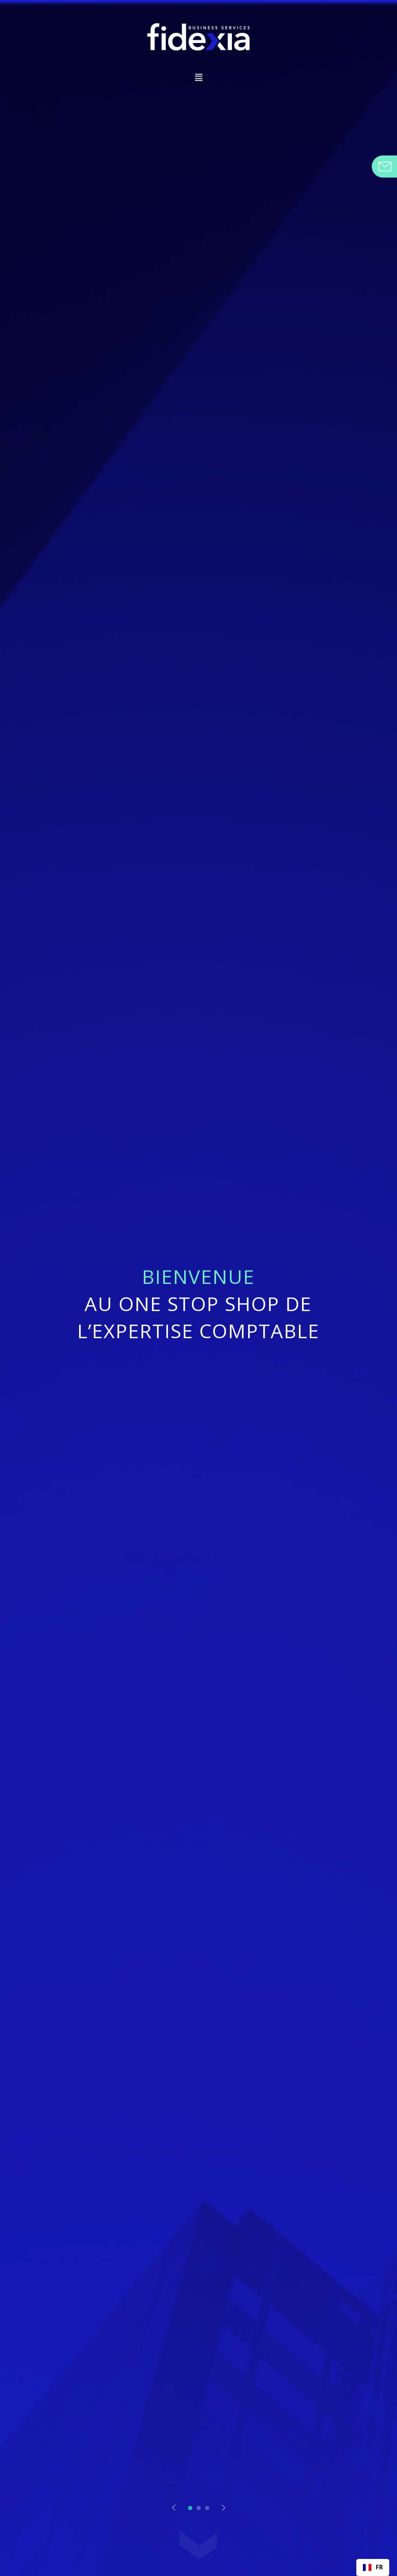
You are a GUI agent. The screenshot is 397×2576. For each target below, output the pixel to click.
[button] (198, 77)
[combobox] (372, 2567)
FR (373, 2567)
